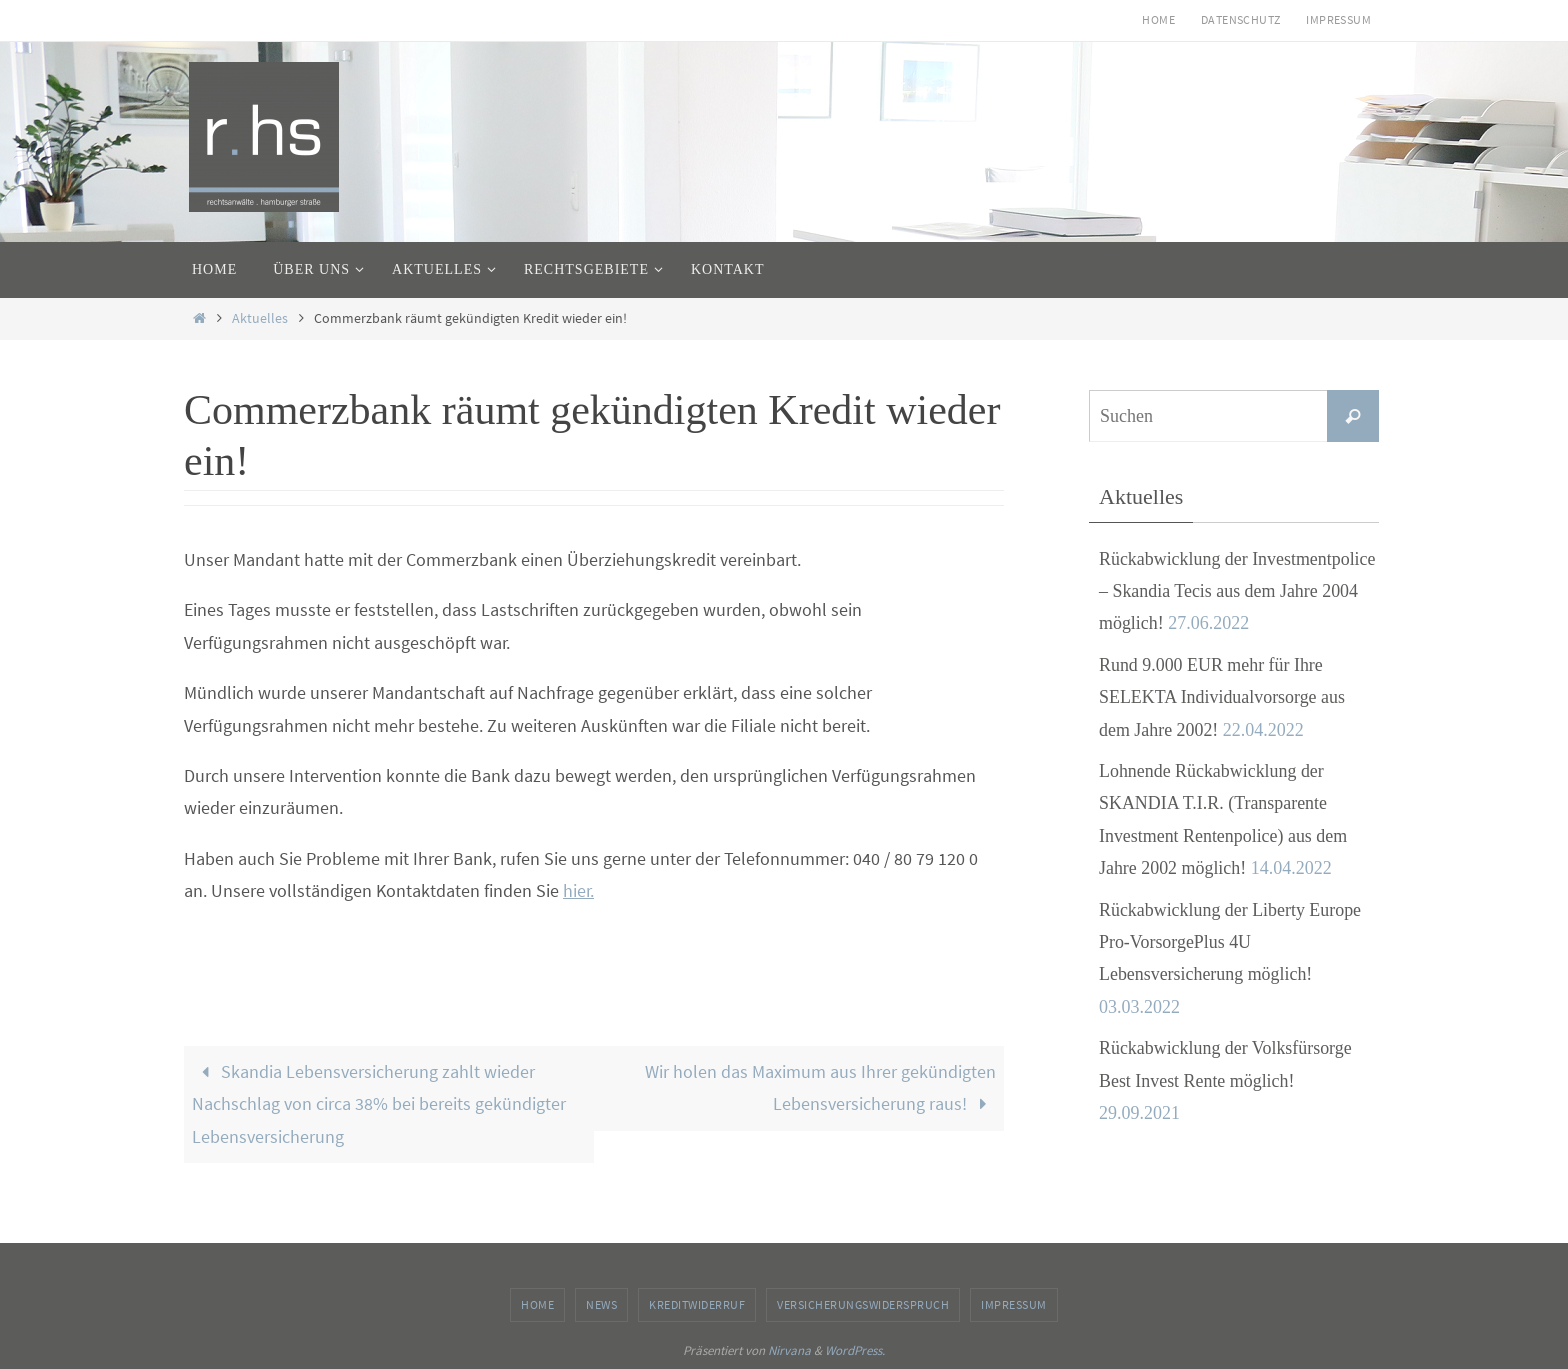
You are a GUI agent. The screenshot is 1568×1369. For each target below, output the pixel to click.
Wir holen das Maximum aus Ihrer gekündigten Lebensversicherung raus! (820, 1087)
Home (1158, 19)
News (601, 1304)
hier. (578, 890)
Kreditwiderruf (697, 1304)
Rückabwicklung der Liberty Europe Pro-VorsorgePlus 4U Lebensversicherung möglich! (1230, 942)
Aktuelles (260, 318)
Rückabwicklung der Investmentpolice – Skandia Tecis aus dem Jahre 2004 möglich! (1238, 591)
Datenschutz (1240, 19)
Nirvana (789, 1350)
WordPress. (855, 1350)
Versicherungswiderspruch (863, 1304)
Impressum (1338, 19)
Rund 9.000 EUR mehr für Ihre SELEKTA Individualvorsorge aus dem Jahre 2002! (1222, 697)
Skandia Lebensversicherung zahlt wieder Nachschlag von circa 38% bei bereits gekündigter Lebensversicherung (379, 1104)
